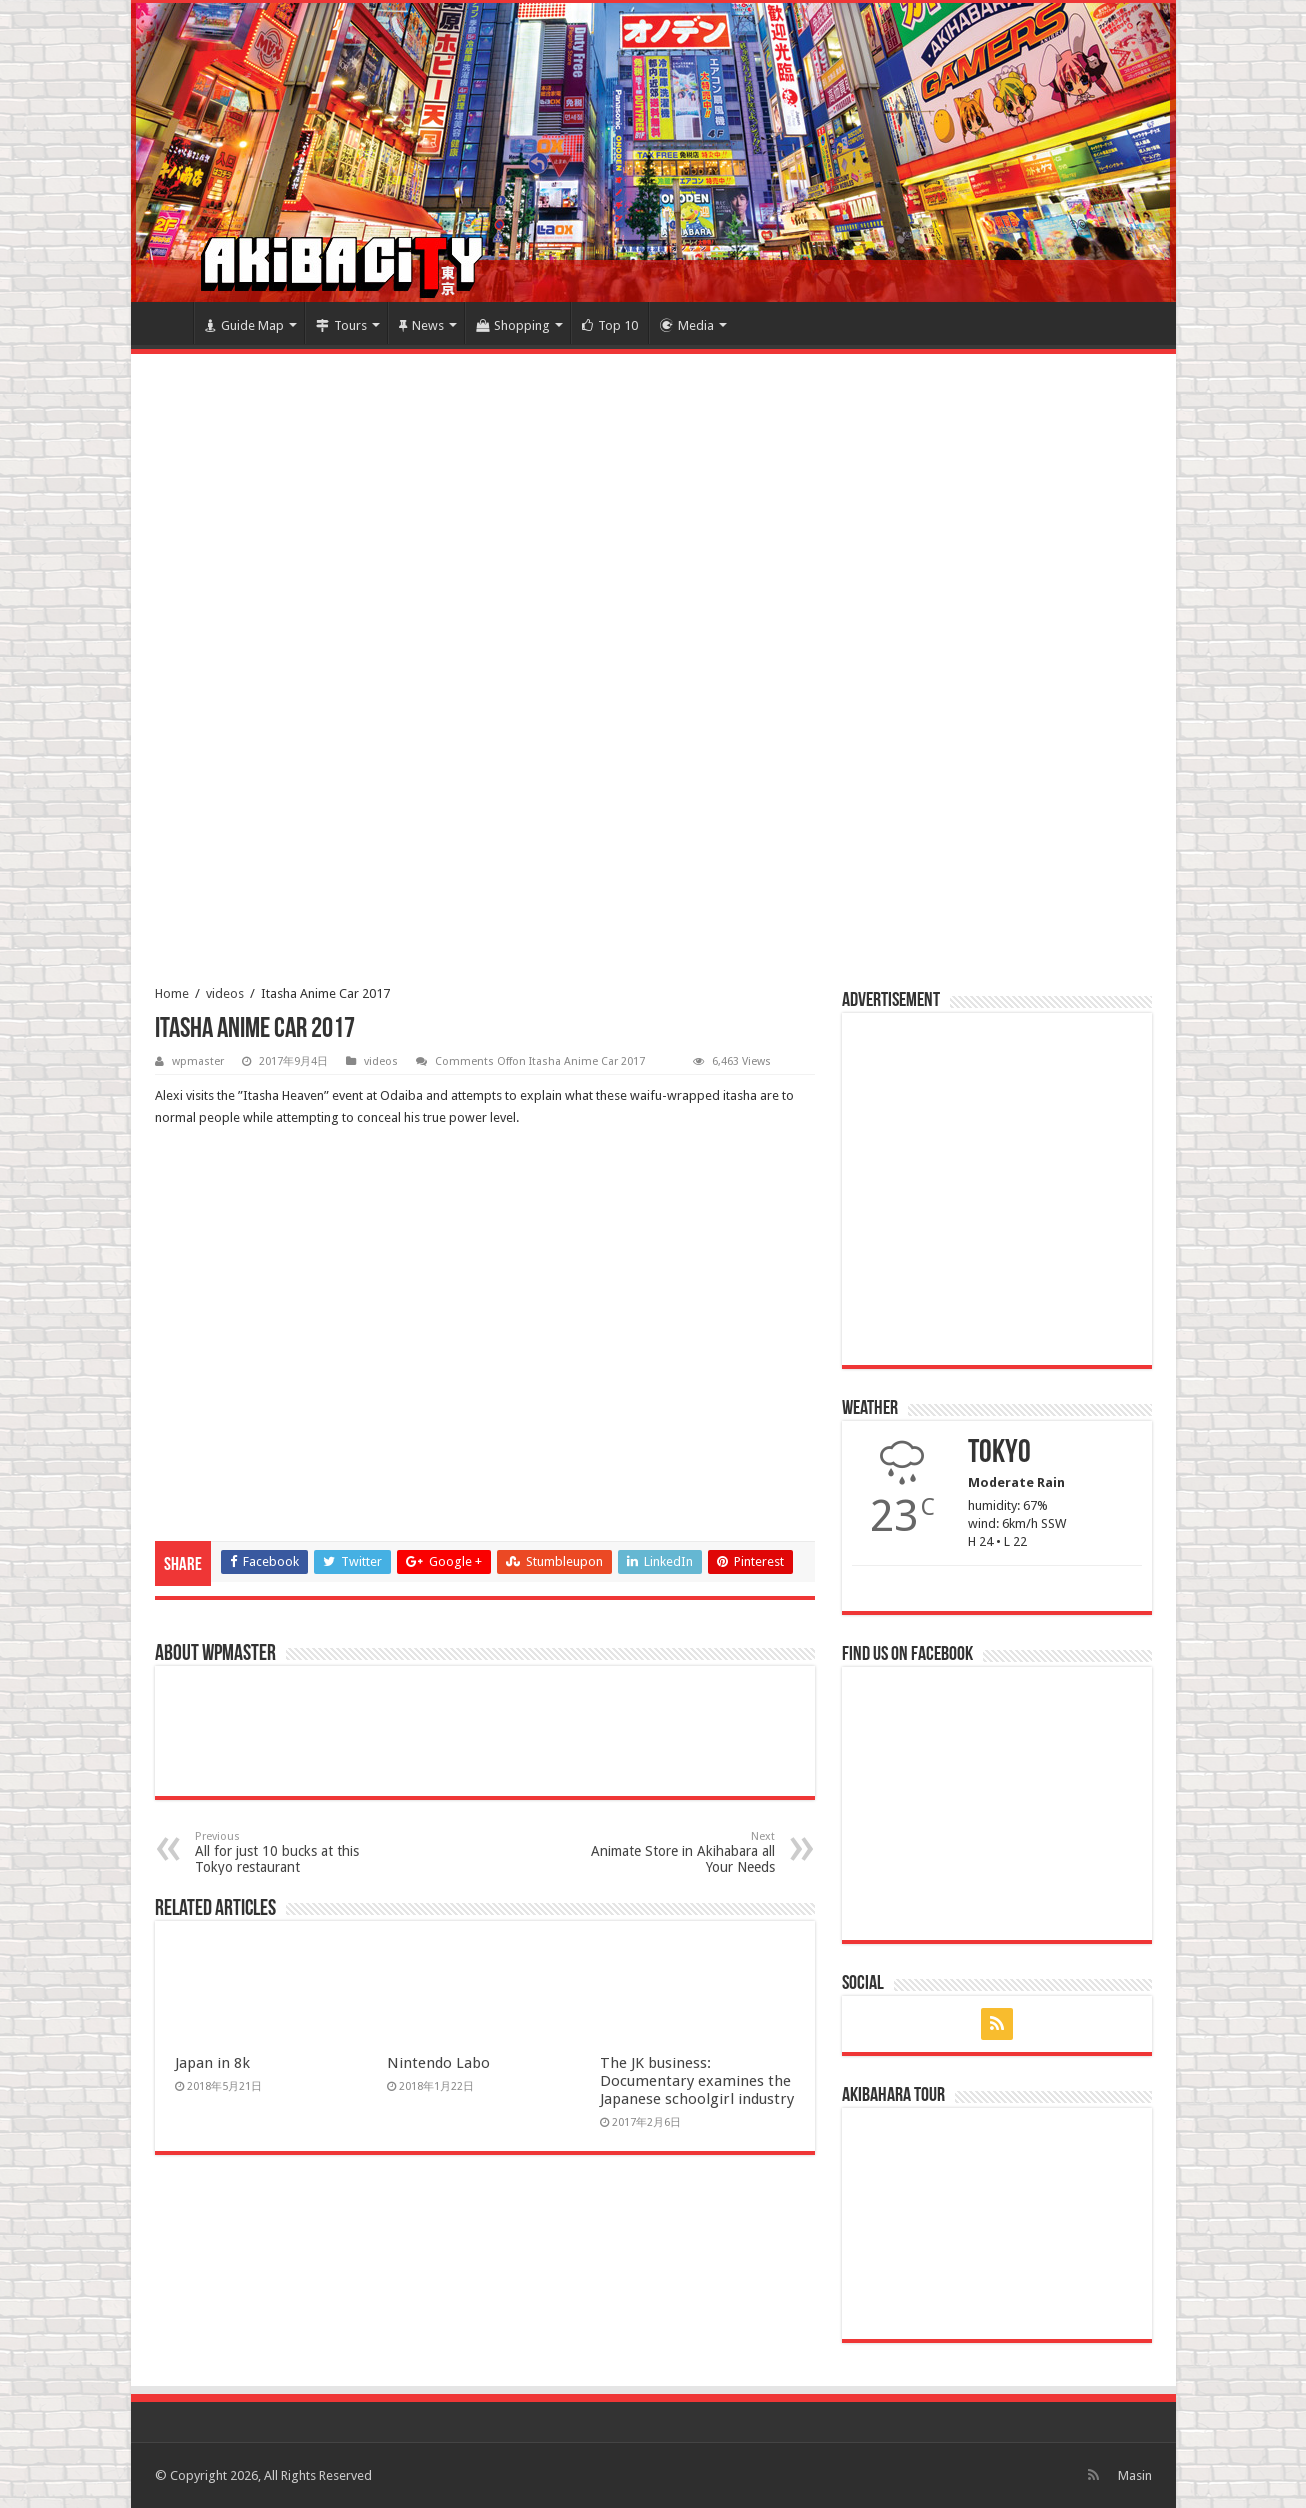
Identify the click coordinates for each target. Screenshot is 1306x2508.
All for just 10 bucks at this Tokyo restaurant (297, 1852)
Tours (341, 325)
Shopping (513, 325)
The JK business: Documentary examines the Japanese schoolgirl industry (697, 2081)
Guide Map (244, 325)
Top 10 (610, 325)
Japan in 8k (212, 2063)
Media (687, 325)
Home (167, 323)
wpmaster (198, 1061)
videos (225, 993)
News (421, 325)
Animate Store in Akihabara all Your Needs (672, 1852)
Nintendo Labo (438, 2063)
